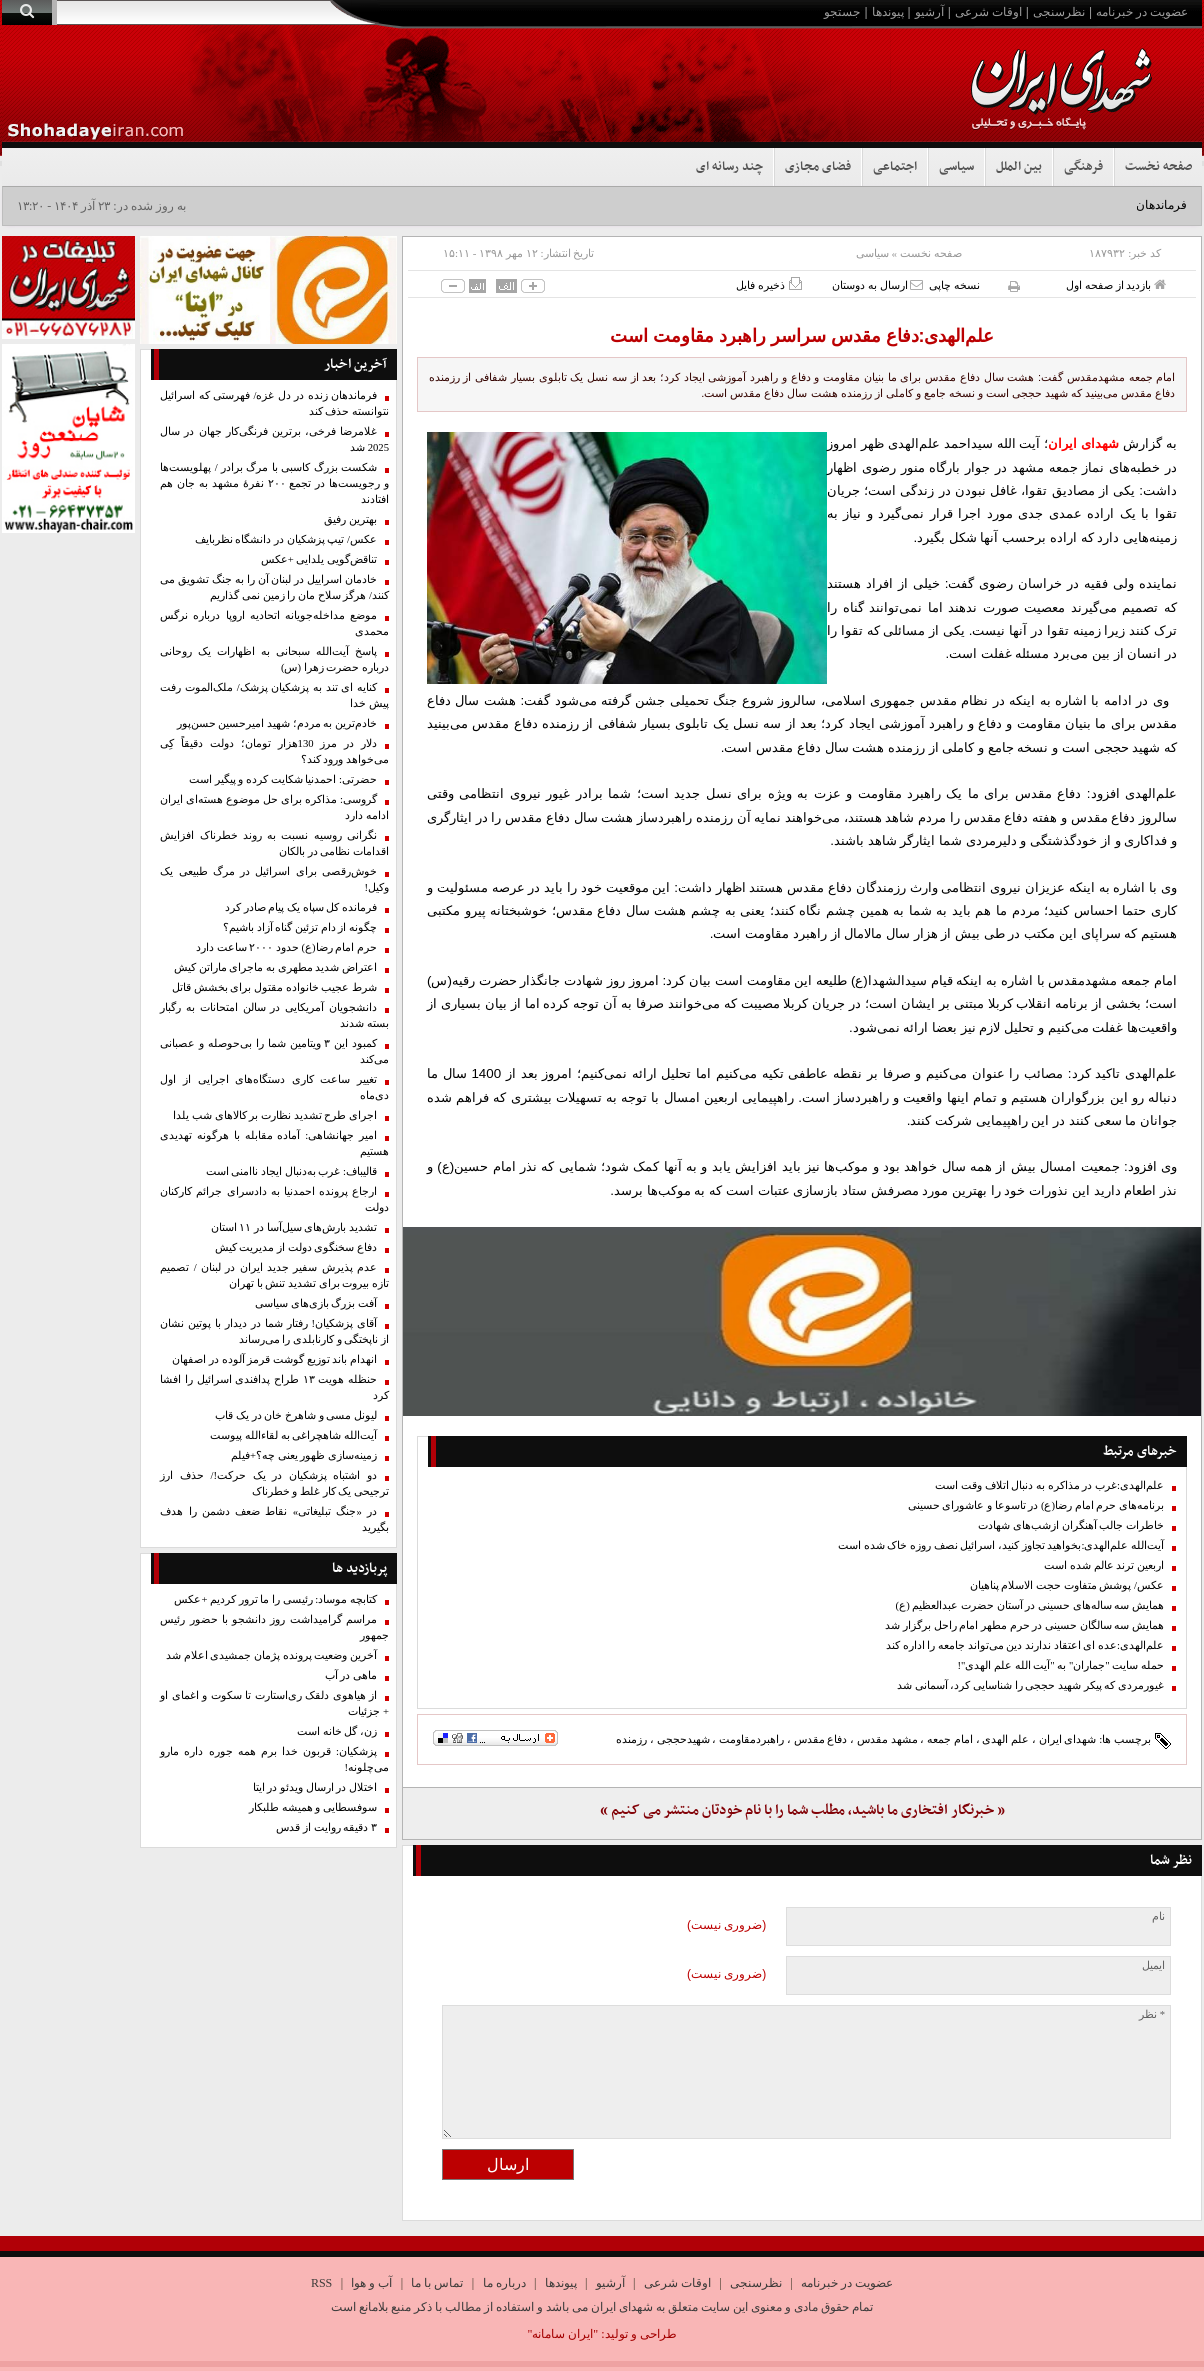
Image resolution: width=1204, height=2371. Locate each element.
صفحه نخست (1158, 167)
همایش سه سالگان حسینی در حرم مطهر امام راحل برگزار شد (1024, 1625)
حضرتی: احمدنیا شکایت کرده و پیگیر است (283, 779)
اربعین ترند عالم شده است (1104, 1565)
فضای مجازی (818, 167)
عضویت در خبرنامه (1142, 12)
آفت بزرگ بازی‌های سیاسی (316, 1303)
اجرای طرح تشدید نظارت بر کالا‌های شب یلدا (275, 1115)
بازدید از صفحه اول (1116, 284)
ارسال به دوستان (877, 284)
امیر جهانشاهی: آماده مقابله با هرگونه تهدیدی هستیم (274, 1143)
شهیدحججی (683, 1739)
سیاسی (956, 167)
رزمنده (631, 1739)
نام (1158, 1916)
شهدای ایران (1068, 1739)
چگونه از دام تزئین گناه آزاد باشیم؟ (300, 927)
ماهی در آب (351, 1675)
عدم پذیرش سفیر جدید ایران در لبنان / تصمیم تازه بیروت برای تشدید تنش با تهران (274, 1275)
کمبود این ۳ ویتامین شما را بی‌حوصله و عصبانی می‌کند (274, 1051)
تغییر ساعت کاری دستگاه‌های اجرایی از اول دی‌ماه (274, 1087)
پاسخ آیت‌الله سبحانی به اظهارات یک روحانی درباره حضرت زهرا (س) (274, 659)
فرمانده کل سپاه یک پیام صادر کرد (301, 907)
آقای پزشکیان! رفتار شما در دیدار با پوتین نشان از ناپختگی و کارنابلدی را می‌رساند (274, 1331)
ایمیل (1153, 1965)
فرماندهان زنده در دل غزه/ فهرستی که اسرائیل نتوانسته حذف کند (274, 403)
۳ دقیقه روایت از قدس (326, 1827)
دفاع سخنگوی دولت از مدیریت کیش (296, 1247)
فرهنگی (1083, 167)
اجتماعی (895, 167)
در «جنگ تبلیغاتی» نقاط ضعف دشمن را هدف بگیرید (274, 1519)
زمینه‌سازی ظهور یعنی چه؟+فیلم (304, 1455)
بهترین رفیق (350, 519)
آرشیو (929, 12)
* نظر (1152, 2014)
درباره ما (504, 2283)
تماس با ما (437, 2283)
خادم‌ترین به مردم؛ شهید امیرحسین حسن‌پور (277, 723)
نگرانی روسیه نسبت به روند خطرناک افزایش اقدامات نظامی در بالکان (274, 843)
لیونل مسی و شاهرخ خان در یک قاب (296, 1415)
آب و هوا (371, 2283)
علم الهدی (1005, 1739)
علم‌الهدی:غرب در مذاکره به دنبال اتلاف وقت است (1049, 1485)
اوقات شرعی (988, 12)
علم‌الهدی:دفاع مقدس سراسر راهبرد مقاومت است (802, 336)
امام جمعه (950, 1739)
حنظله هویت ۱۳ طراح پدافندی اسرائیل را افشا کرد (274, 1387)
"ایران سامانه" (562, 2334)
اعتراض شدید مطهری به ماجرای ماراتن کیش (275, 967)
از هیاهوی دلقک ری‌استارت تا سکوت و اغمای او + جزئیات (274, 1703)
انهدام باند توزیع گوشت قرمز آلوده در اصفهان (274, 1359)
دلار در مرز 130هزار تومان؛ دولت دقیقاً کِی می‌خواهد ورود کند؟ (274, 751)
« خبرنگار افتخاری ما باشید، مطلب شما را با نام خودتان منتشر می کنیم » (802, 1810)
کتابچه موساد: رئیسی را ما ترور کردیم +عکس (275, 1599)
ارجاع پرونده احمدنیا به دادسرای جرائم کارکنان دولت (274, 1199)
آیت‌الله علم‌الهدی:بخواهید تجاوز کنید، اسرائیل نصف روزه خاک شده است (1001, 1545)
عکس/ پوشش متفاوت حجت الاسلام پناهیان (1067, 1585)
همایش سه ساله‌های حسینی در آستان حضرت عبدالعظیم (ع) (1030, 1605)
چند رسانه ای (729, 167)
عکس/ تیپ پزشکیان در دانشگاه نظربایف (286, 539)
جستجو (842, 12)
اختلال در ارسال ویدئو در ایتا (315, 1787)
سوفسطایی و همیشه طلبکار (313, 1807)
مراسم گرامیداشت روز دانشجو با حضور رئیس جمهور (274, 1627)
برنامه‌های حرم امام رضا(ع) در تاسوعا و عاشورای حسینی (1036, 1505)
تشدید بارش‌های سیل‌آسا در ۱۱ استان (294, 1227)
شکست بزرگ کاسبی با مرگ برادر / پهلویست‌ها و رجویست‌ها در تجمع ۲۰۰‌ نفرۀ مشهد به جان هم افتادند (274, 483)
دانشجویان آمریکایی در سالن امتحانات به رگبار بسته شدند (274, 1015)
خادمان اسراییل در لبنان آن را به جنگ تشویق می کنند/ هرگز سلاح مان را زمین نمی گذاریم (274, 587)
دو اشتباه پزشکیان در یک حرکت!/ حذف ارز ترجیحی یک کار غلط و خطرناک (274, 1483)
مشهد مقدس (887, 1739)
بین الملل (1019, 167)
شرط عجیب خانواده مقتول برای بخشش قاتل (274, 987)
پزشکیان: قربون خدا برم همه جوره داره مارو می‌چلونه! (274, 1759)
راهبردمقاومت (751, 1739)
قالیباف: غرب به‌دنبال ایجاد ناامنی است (291, 1171)
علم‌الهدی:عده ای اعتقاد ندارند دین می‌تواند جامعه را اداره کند (1025, 1645)
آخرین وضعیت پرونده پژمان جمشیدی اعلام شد (271, 1655)
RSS (321, 2283)
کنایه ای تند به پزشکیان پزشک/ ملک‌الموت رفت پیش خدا (274, 695)
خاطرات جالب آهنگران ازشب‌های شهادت (1071, 1525)
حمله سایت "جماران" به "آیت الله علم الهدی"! (1060, 1665)
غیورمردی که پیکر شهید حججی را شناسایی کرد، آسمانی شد (1030, 1685)
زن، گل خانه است (337, 1731)
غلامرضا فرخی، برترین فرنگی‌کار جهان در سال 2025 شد (274, 439)
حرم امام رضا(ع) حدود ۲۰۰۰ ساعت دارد (286, 947)
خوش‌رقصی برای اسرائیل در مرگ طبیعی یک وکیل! (274, 879)
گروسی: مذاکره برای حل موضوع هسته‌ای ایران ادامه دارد (274, 807)
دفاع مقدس (821, 1739)
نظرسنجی (1059, 12)
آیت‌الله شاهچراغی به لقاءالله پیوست (293, 1435)
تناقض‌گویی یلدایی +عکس (319, 559)
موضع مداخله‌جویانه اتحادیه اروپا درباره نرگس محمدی (274, 623)
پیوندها (888, 12)
